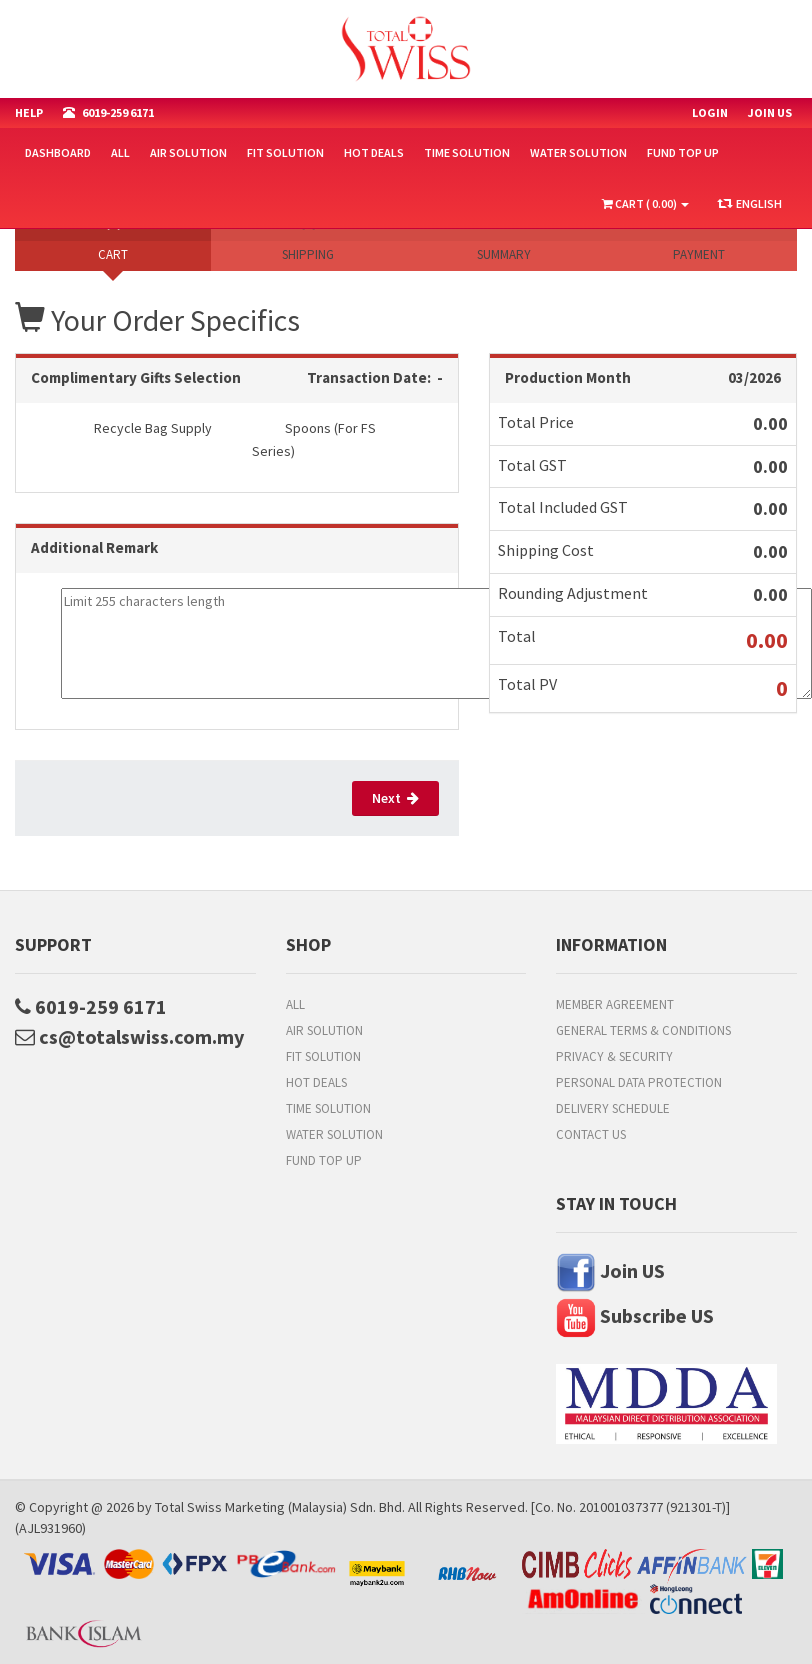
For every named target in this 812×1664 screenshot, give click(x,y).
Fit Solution (285, 152)
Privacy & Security (614, 1056)
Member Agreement (615, 1004)
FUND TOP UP (683, 152)
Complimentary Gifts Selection (136, 377)
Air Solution (188, 152)
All (120, 152)
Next (395, 798)
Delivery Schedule (613, 1108)
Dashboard (58, 152)
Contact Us (591, 1134)
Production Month (568, 377)
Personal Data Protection (639, 1082)
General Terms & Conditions (643, 1030)
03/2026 (754, 377)
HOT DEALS (374, 152)
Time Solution (467, 152)
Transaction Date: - (375, 377)
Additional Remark (94, 547)
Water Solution (578, 152)
